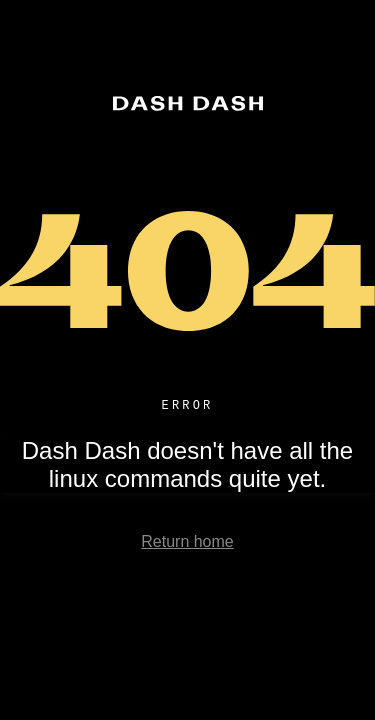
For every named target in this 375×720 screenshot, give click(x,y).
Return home (187, 544)
